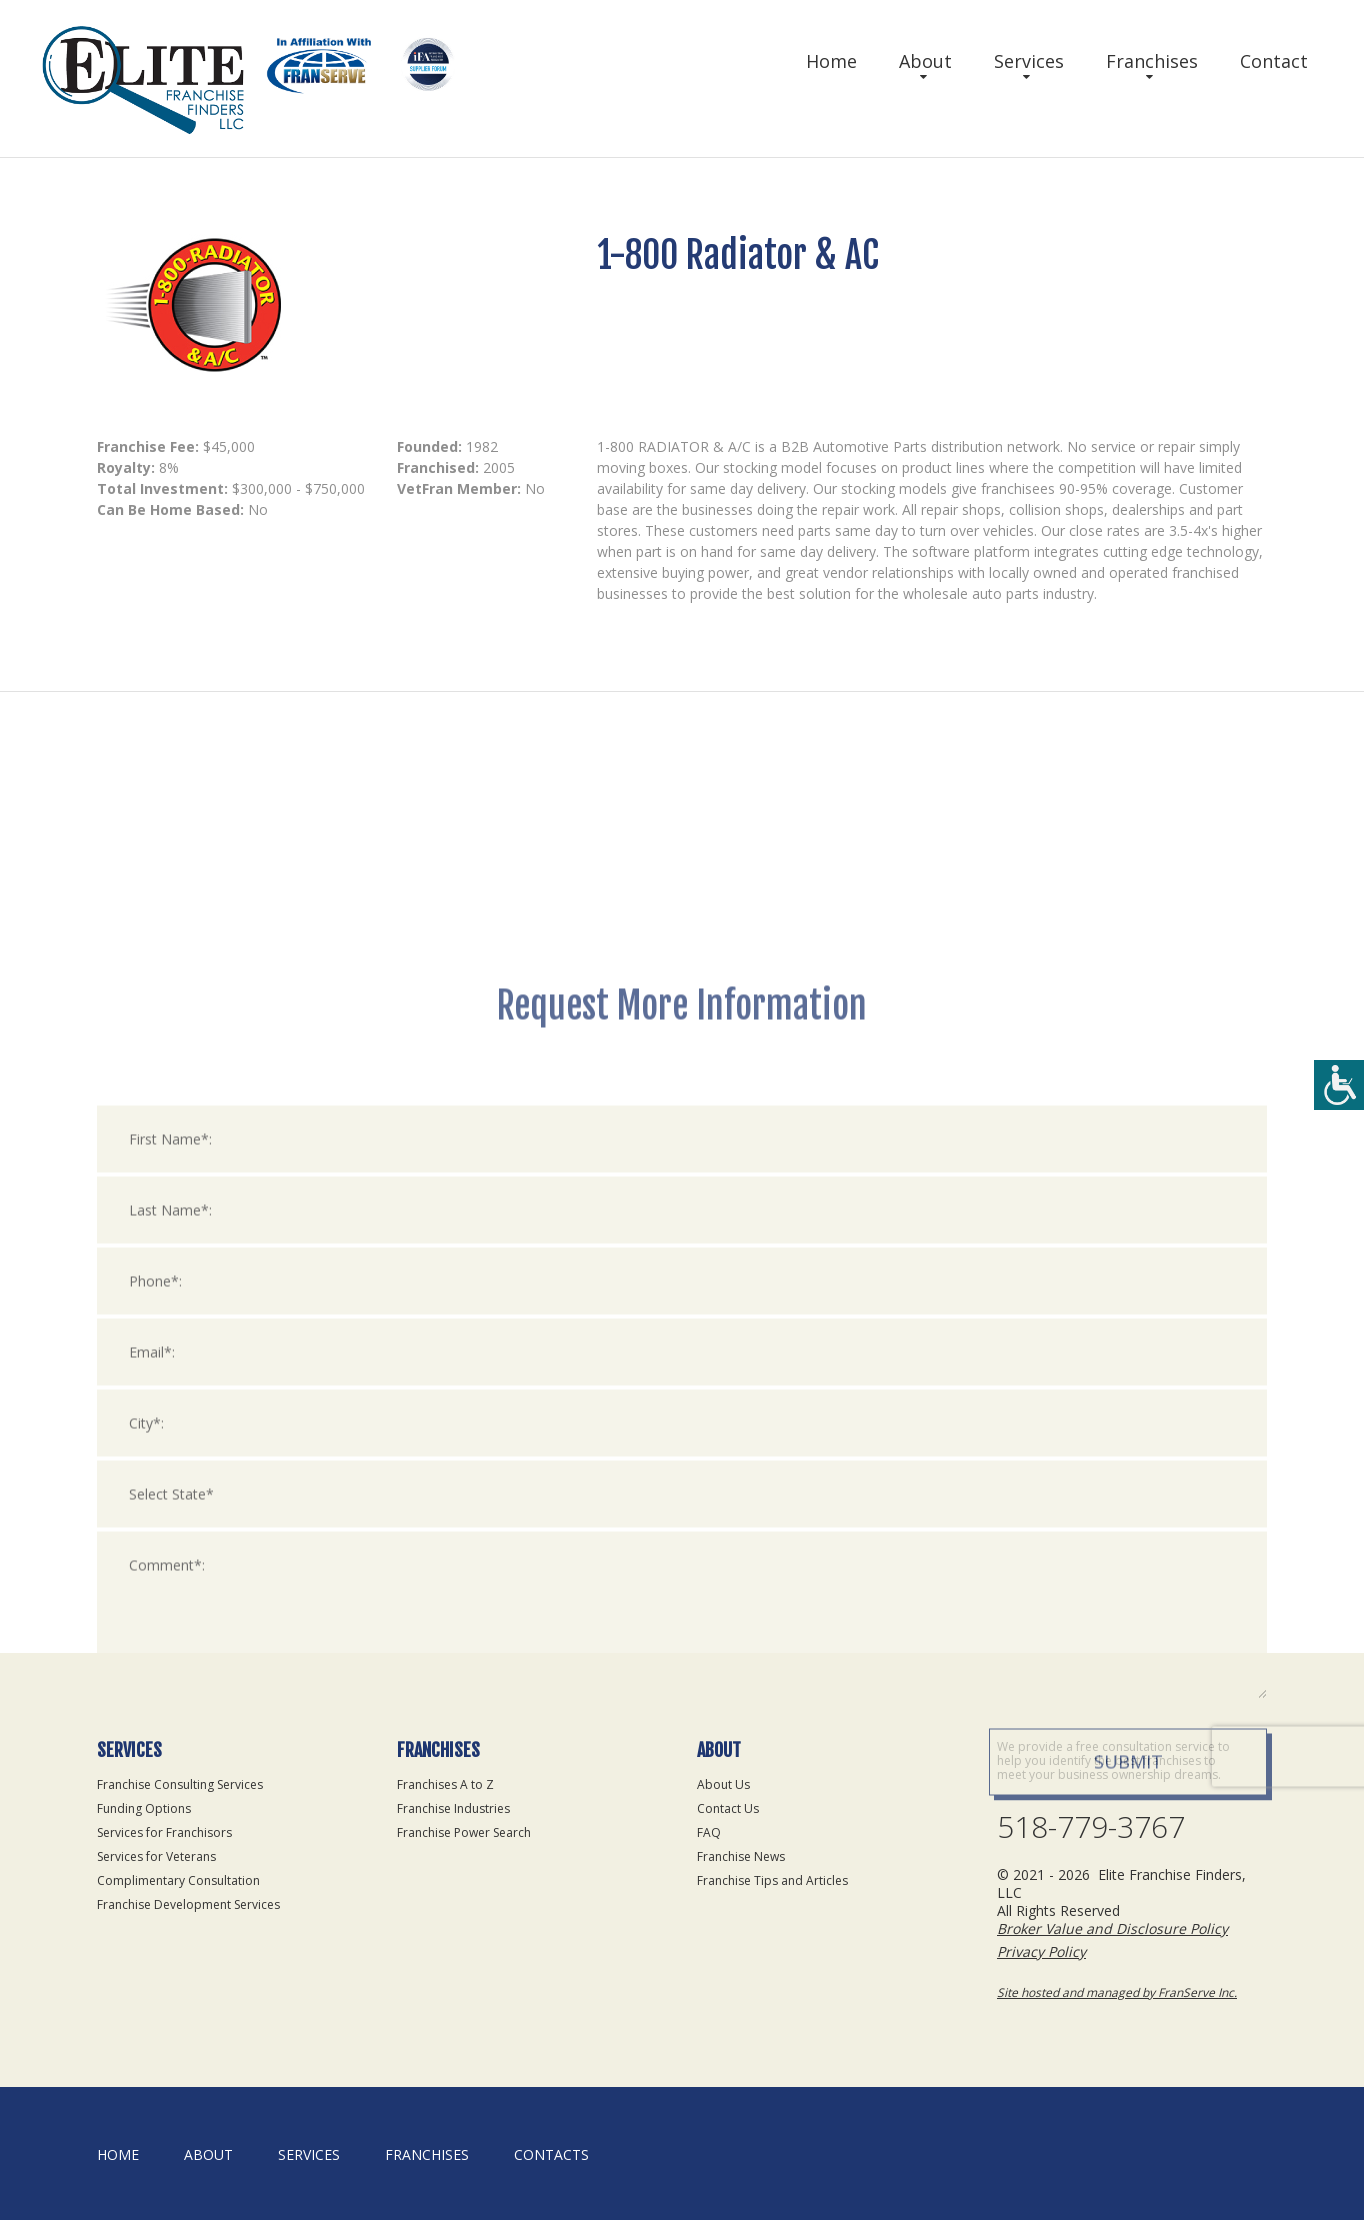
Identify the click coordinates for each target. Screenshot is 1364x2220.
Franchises (1152, 61)
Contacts (551, 2154)
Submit (1128, 2083)
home (118, 2154)
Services (1029, 61)
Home (831, 61)
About (925, 61)
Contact (1274, 61)
